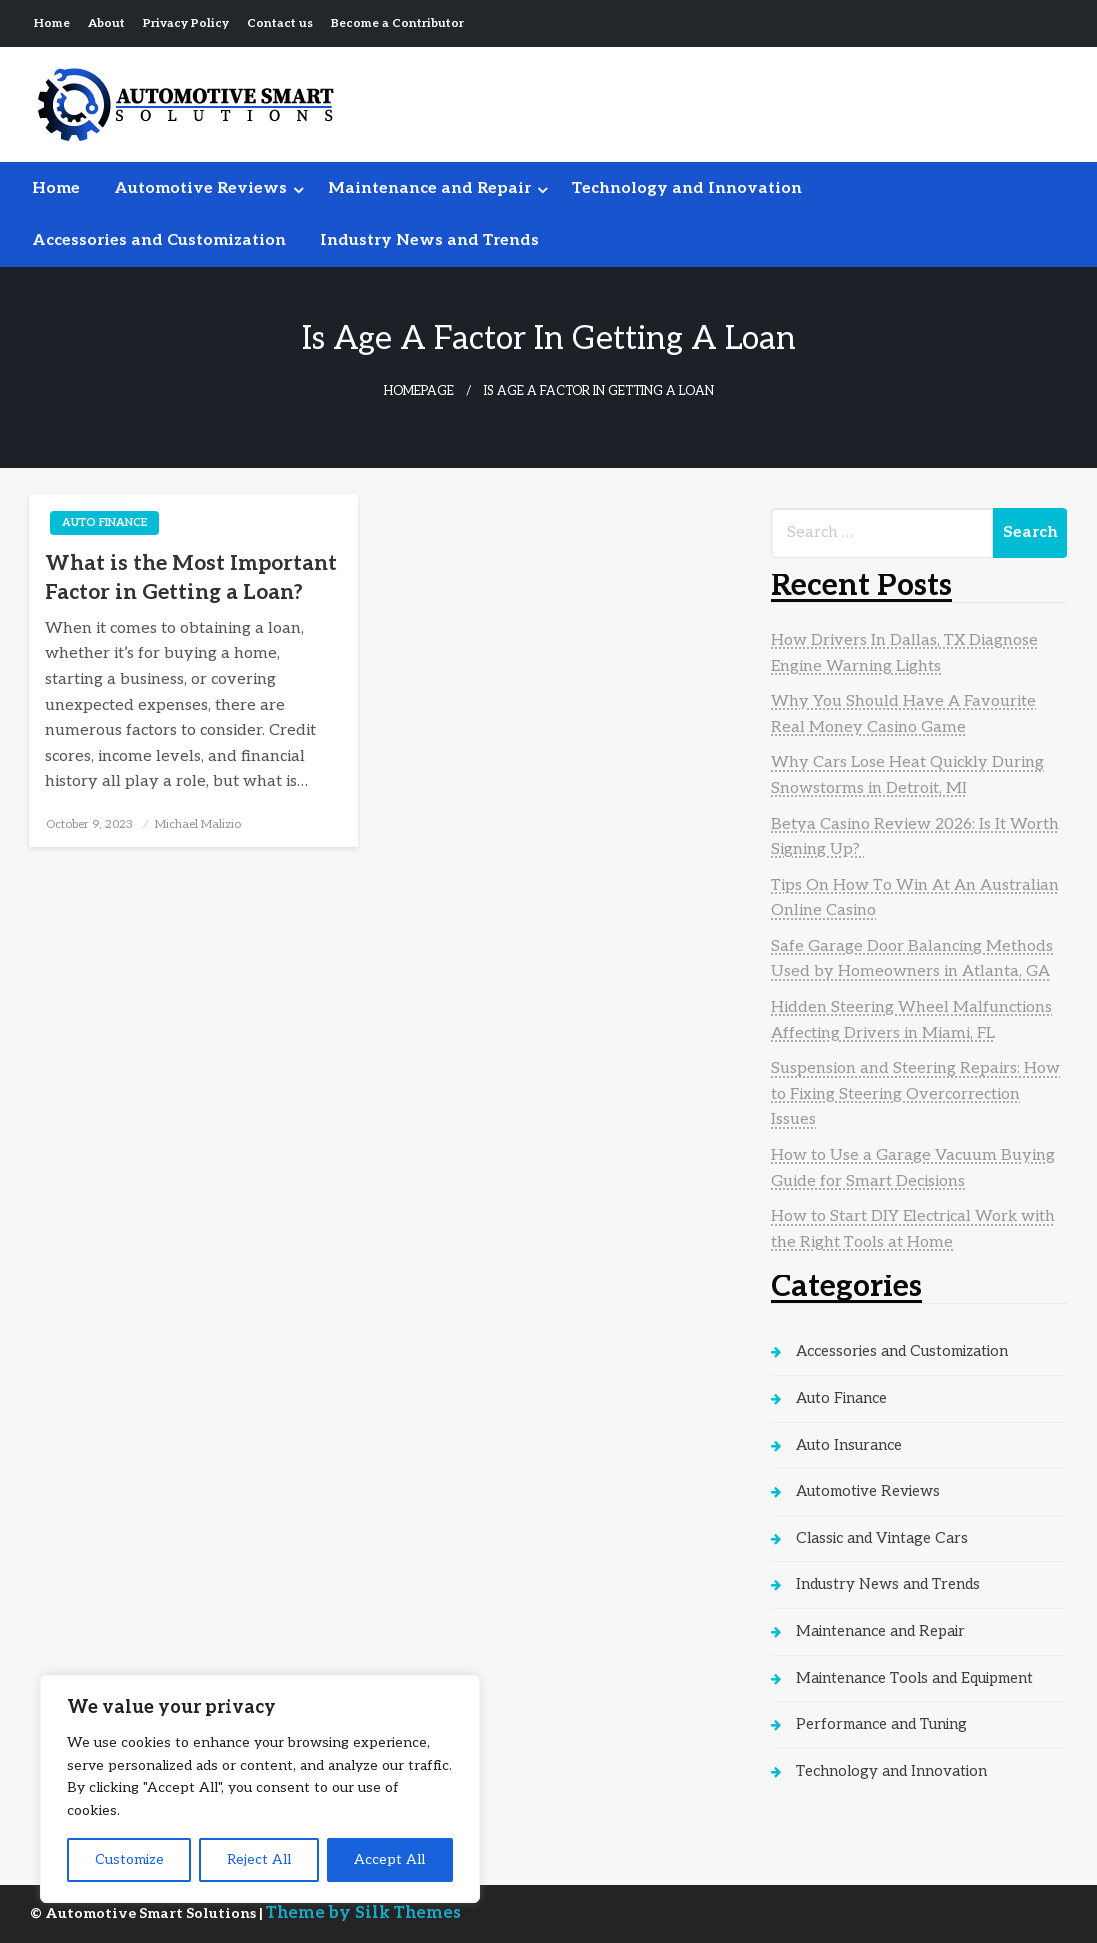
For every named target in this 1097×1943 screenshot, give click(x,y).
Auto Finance (104, 522)
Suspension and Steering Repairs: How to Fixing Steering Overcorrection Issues (915, 1094)
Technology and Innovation (687, 188)
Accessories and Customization (159, 240)
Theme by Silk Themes (363, 1913)
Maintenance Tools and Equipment (914, 1678)
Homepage (419, 391)
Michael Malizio (198, 824)
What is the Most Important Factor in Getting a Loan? (191, 578)
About (106, 23)
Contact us (280, 23)
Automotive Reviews (200, 188)
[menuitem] (56, 189)
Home (52, 23)
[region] (260, 1789)
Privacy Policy (186, 23)
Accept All (389, 1859)
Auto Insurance (849, 1445)
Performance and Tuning (881, 1724)
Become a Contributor (397, 23)
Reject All (259, 1859)
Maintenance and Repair (429, 188)
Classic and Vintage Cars (882, 1538)
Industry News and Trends (429, 240)
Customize (129, 1859)
